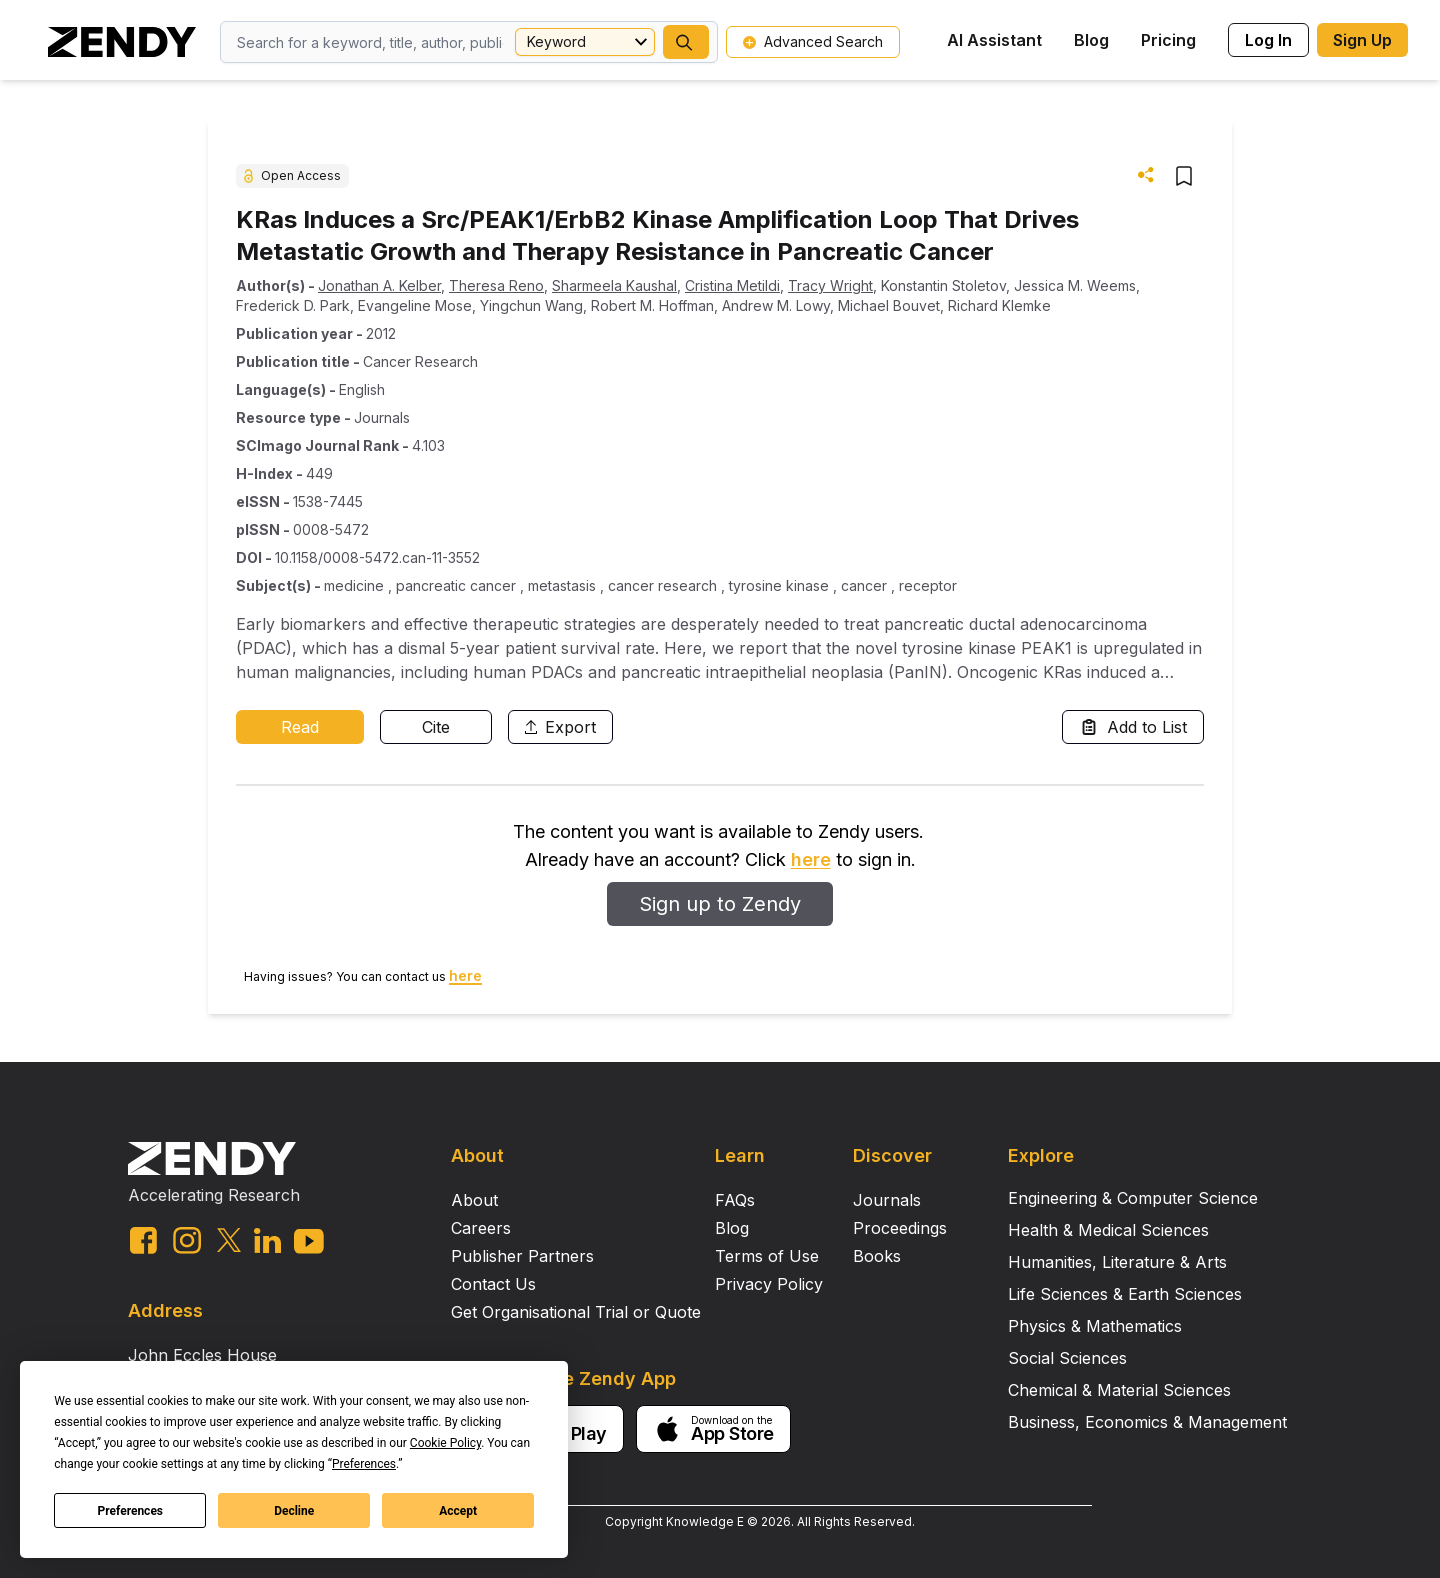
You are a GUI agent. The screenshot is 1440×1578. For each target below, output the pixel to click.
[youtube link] (309, 1241)
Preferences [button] (364, 1464)
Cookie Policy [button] (445, 1443)
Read (300, 727)
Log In (1268, 40)
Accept (458, 1511)
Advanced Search (813, 41)
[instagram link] (187, 1240)
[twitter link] (229, 1240)
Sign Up (1362, 40)
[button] (686, 42)
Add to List (1133, 727)
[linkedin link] (267, 1240)
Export (560, 727)
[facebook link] (143, 1240)
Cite (436, 727)
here (811, 859)
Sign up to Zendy (720, 904)
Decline (294, 1511)
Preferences (131, 1511)
